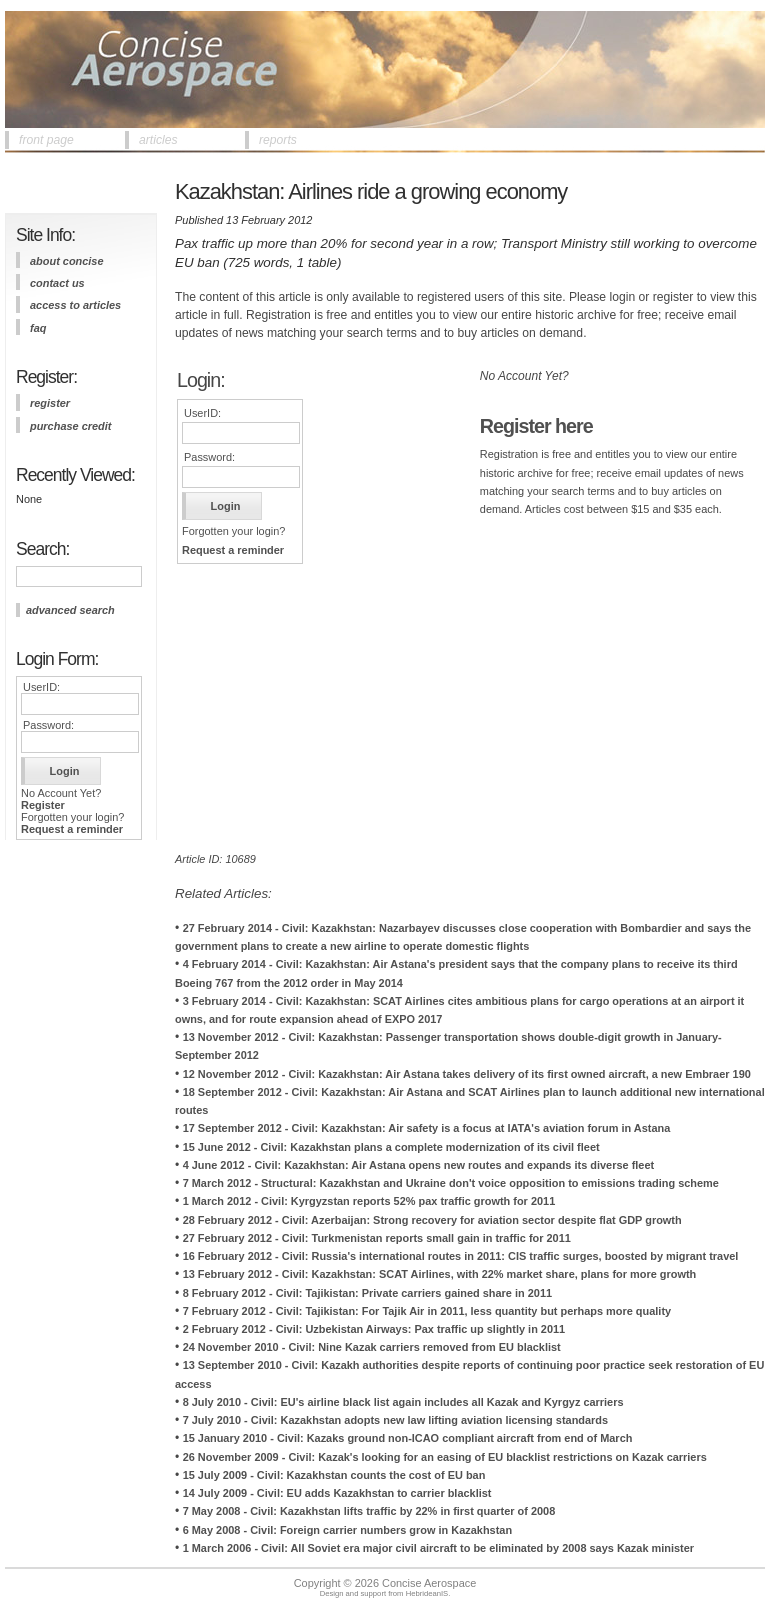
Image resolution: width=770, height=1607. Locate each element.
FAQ (38, 328)
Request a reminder (72, 829)
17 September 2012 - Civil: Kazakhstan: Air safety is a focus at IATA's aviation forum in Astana (427, 1128)
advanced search (70, 610)
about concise (67, 261)
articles (158, 140)
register (50, 403)
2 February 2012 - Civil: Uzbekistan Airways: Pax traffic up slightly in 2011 (374, 1329)
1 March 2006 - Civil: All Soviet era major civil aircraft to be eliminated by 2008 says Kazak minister (438, 1548)
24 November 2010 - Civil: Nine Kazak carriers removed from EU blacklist (372, 1347)
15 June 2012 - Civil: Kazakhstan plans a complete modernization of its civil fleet (391, 1147)
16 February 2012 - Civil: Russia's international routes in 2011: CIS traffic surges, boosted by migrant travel (461, 1256)
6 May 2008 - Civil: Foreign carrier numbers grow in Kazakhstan (347, 1530)
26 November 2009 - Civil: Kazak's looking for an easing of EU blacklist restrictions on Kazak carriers (445, 1457)
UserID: (41, 687)
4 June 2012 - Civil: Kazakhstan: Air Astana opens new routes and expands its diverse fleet (418, 1165)
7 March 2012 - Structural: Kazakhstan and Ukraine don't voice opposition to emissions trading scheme (451, 1183)
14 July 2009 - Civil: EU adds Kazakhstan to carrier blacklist (337, 1493)
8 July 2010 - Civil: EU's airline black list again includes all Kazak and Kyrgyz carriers (403, 1402)
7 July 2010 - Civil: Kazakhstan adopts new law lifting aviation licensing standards (395, 1420)
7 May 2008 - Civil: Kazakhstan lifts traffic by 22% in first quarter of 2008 (369, 1511)
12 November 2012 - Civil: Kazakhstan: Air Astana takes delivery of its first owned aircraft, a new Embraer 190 (467, 1074)
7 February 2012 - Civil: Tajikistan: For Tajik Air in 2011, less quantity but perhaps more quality (427, 1311)
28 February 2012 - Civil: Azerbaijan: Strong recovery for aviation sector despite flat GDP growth (432, 1220)
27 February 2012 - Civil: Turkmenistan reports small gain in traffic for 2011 (377, 1238)
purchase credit (70, 426)
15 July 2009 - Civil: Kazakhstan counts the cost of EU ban (334, 1475)
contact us (57, 283)
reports (278, 140)
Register (43, 805)
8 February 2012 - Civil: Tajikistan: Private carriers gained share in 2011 (367, 1293)
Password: (48, 725)
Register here (536, 426)
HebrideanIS (427, 1593)
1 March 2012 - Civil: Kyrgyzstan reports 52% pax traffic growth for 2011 (369, 1201)
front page (46, 140)
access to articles (75, 305)
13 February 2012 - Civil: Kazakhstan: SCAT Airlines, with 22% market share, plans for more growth (440, 1274)
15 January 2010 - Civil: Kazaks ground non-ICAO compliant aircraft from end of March (408, 1438)
